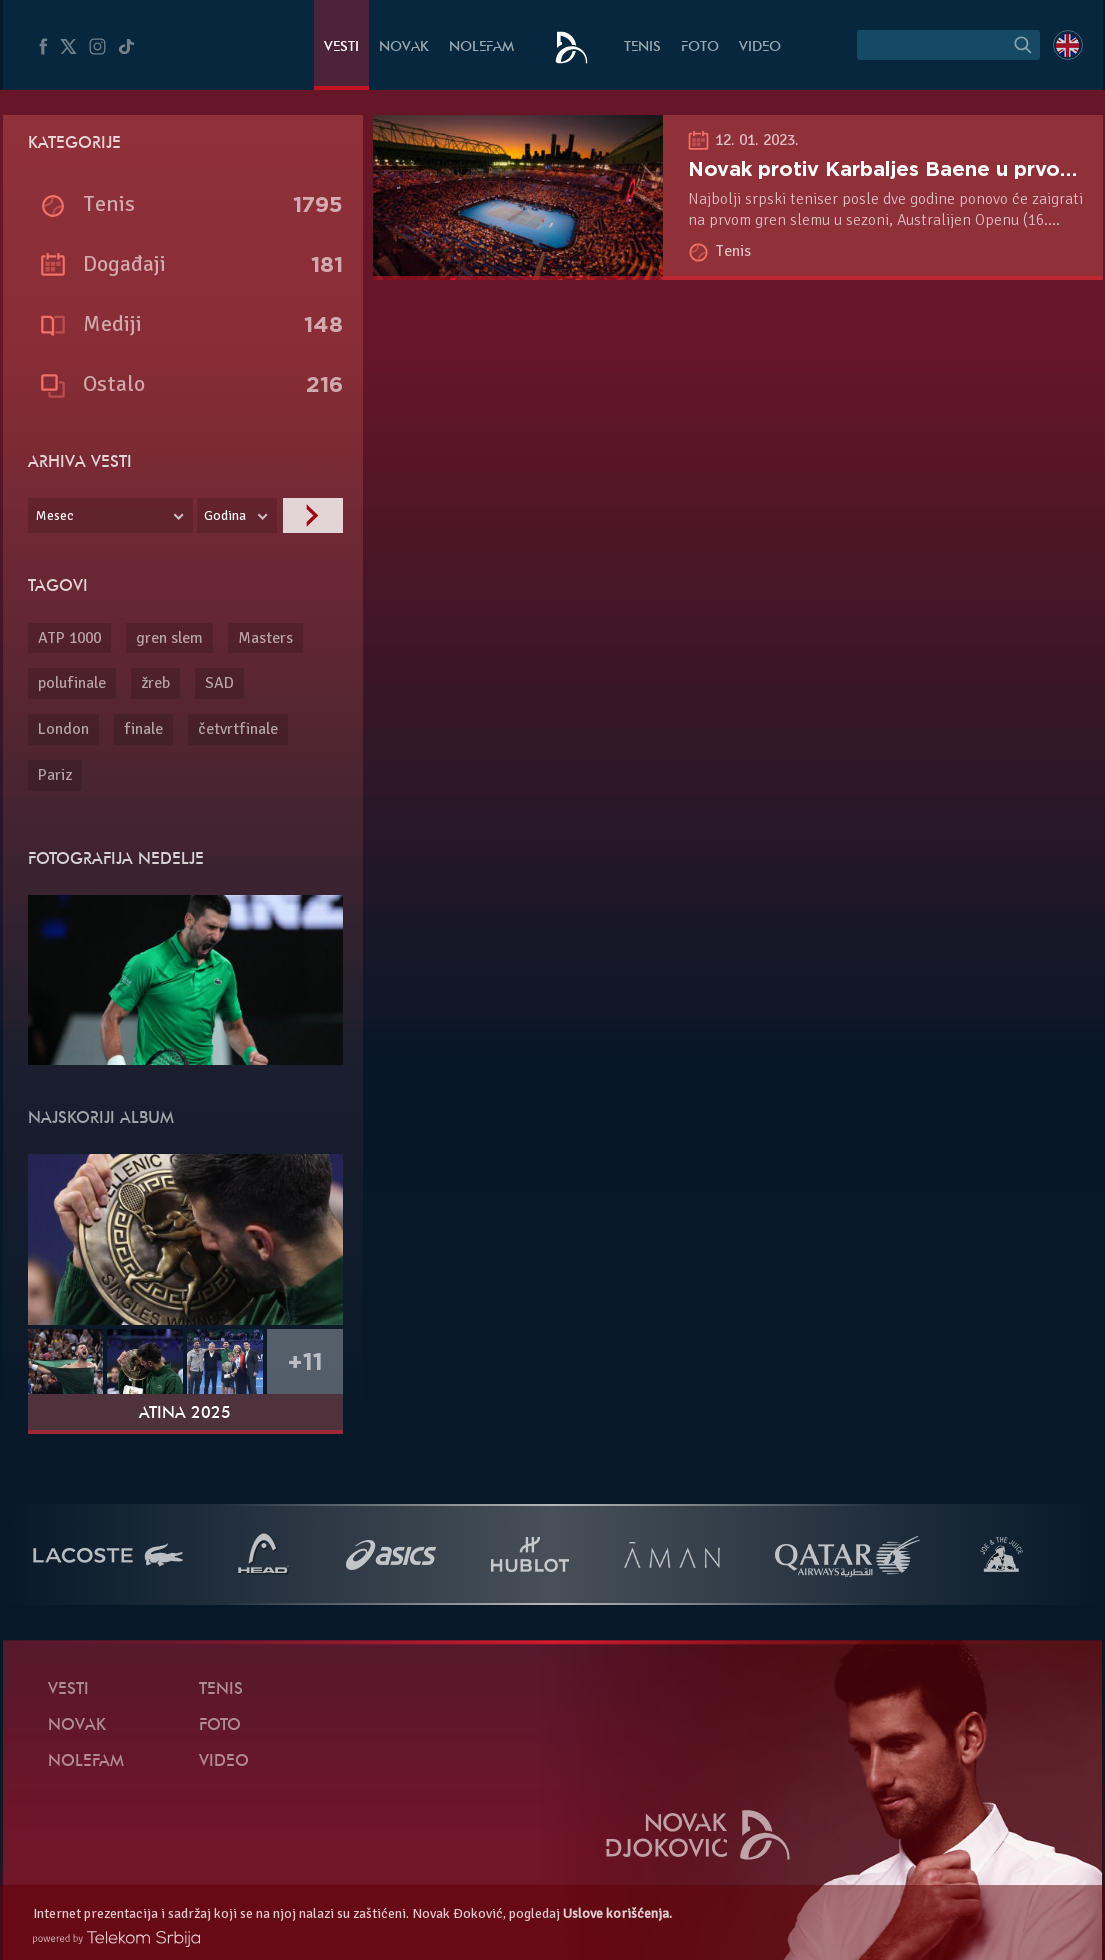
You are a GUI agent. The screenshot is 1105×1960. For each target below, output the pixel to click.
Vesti (341, 47)
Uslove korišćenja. (617, 1913)
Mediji (112, 323)
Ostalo (114, 383)
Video (760, 47)
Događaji (124, 263)
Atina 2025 (185, 1414)
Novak (404, 47)
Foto (700, 47)
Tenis (642, 47)
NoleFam (481, 47)
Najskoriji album (101, 1119)
